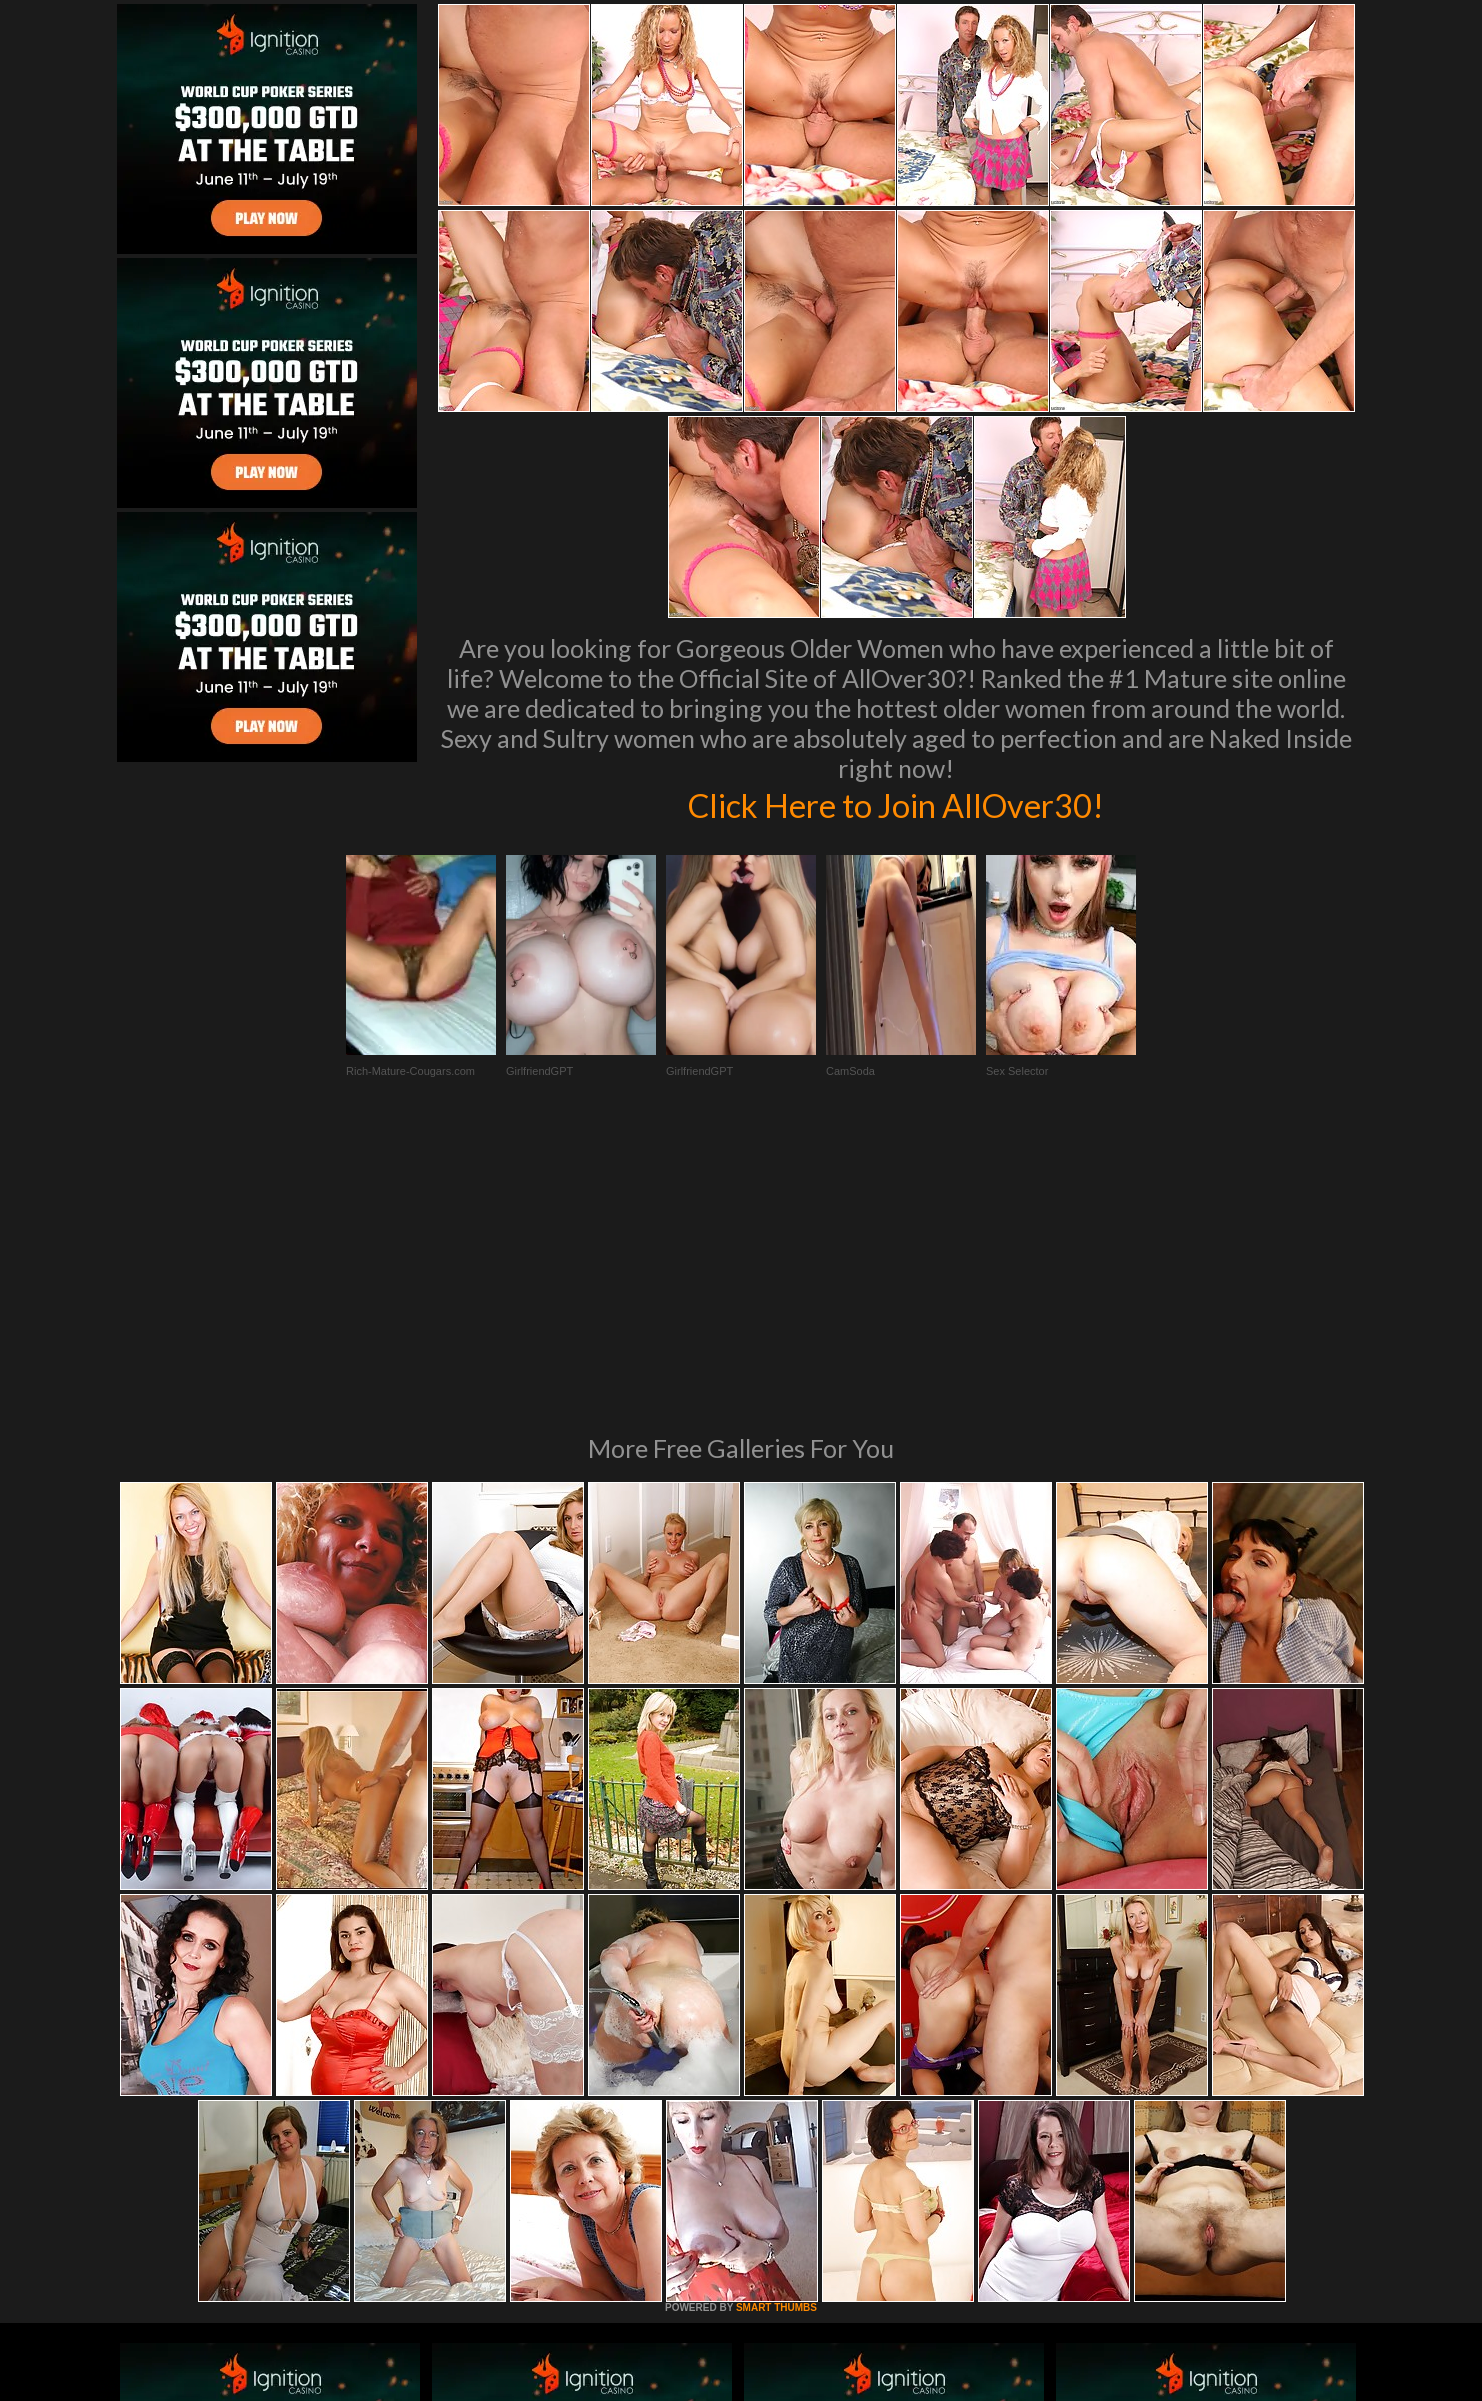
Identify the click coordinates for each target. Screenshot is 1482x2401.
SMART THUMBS (776, 2034)
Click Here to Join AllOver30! (896, 804)
